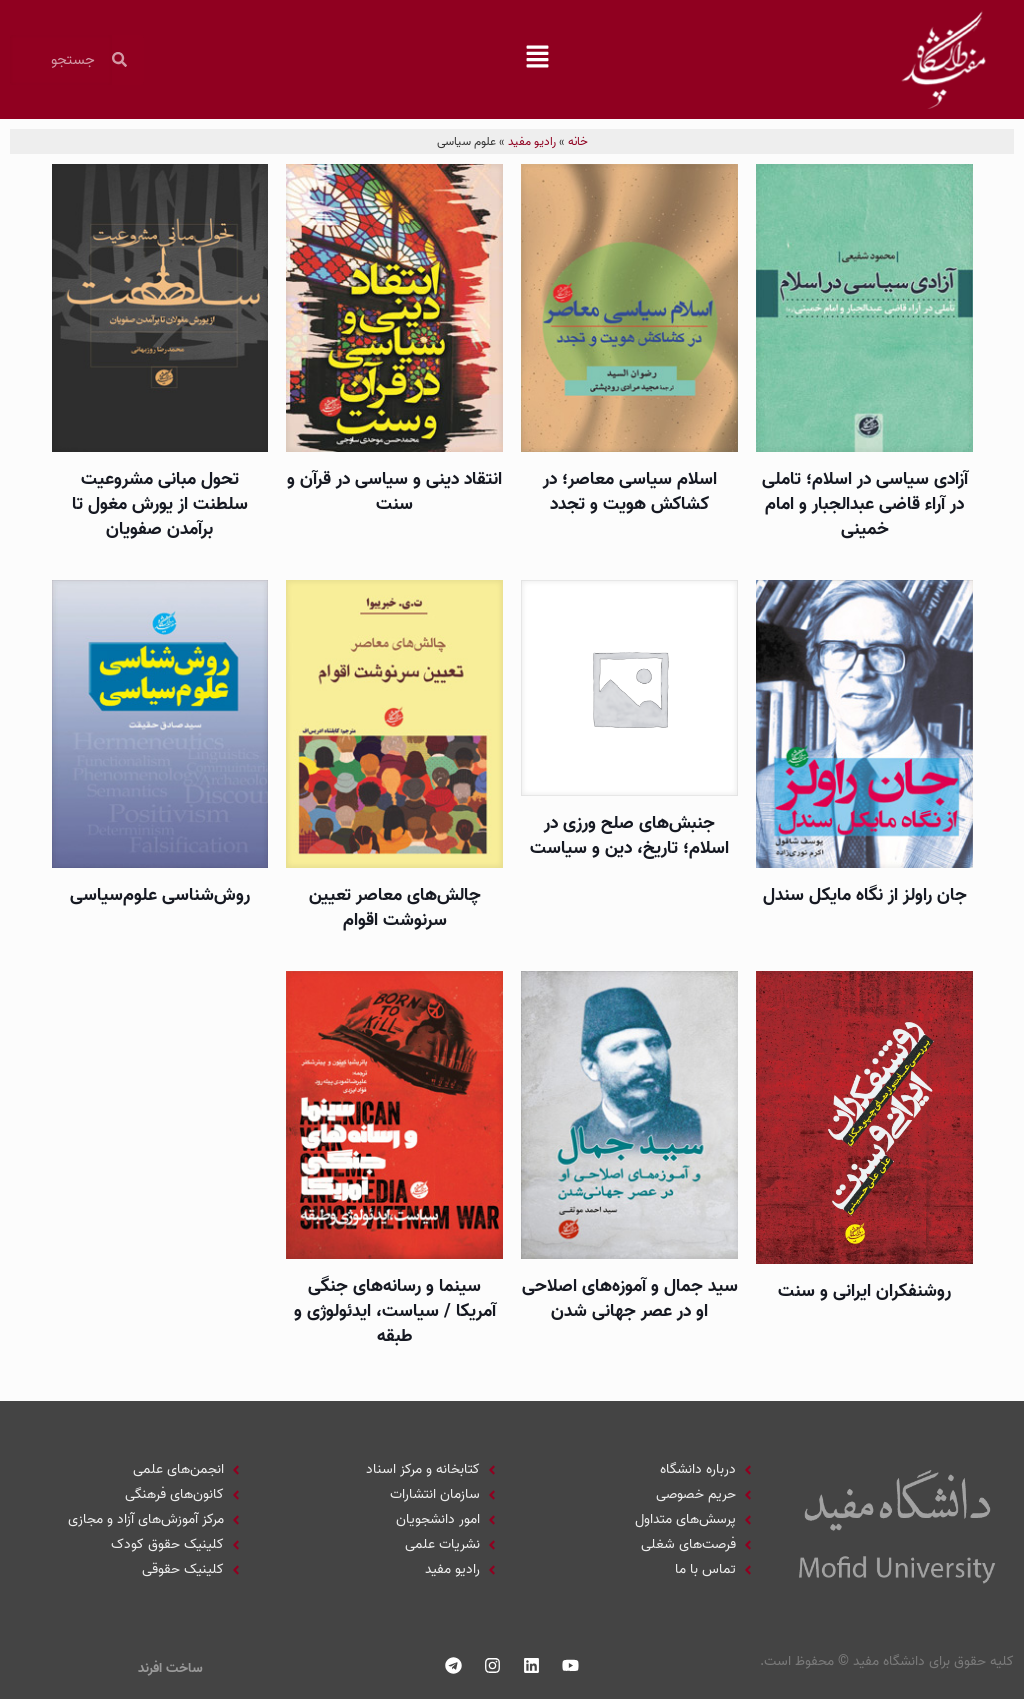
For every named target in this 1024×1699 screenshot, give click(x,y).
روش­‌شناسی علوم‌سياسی (160, 895)
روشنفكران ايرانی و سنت (864, 1291)
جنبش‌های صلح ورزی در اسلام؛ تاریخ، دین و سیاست (629, 836)
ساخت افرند (170, 1668)
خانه (578, 141)
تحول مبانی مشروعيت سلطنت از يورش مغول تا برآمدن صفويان (160, 504)
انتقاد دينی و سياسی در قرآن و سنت (394, 492)
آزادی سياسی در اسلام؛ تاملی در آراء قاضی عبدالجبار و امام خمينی (865, 504)
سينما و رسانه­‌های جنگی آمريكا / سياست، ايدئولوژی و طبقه (395, 1311)
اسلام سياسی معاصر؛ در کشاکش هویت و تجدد (630, 492)
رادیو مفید (532, 141)
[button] (538, 60)
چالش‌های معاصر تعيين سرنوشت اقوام (395, 908)
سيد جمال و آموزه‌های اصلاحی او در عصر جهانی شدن (630, 1299)
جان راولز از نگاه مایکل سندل (865, 895)
